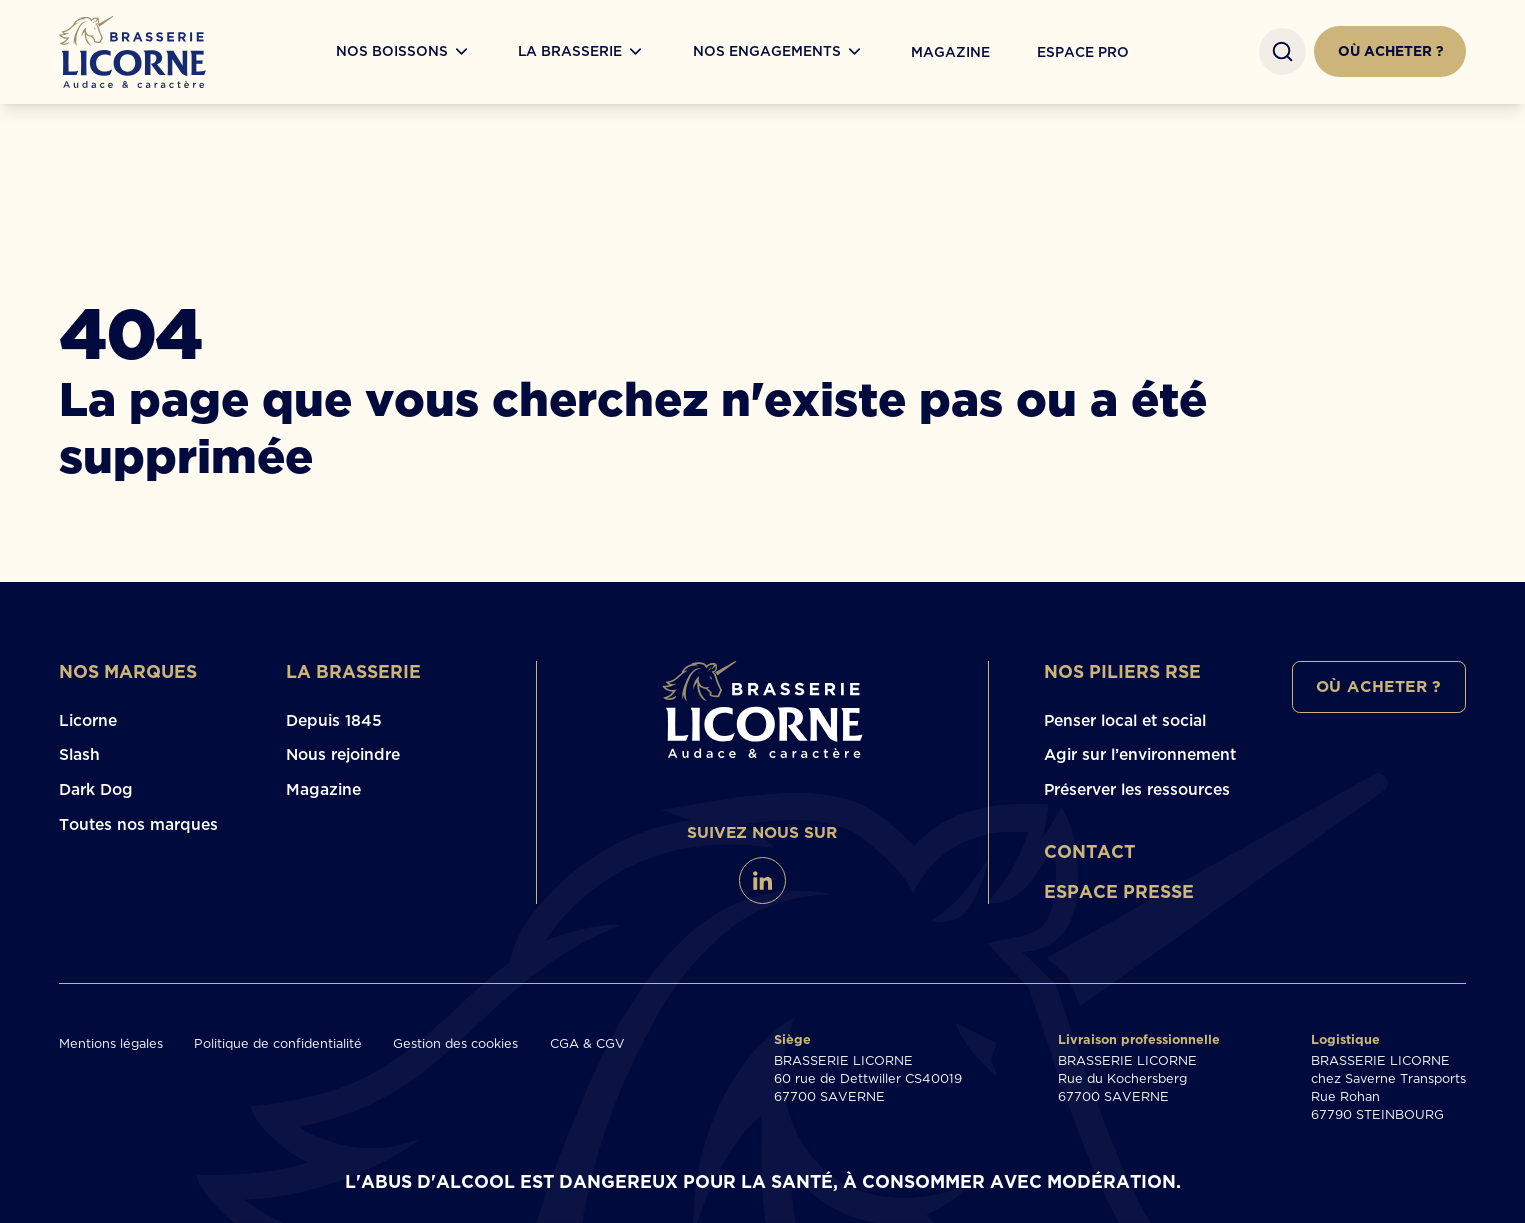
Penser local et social (1125, 720)
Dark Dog (96, 789)
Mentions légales (111, 1043)
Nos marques (128, 671)
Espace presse (1119, 891)
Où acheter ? (1390, 51)
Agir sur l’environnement (1140, 754)
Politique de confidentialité (278, 1043)
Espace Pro (1083, 52)
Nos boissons (392, 51)
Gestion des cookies (455, 1043)
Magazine (950, 52)
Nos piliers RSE (1122, 671)
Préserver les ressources (1137, 789)
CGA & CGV (587, 1043)
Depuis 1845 (334, 720)
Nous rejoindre (343, 754)
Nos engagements (767, 51)
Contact (1089, 851)
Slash (79, 754)
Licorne (88, 720)
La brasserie (353, 671)
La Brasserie (570, 51)
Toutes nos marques (138, 824)
